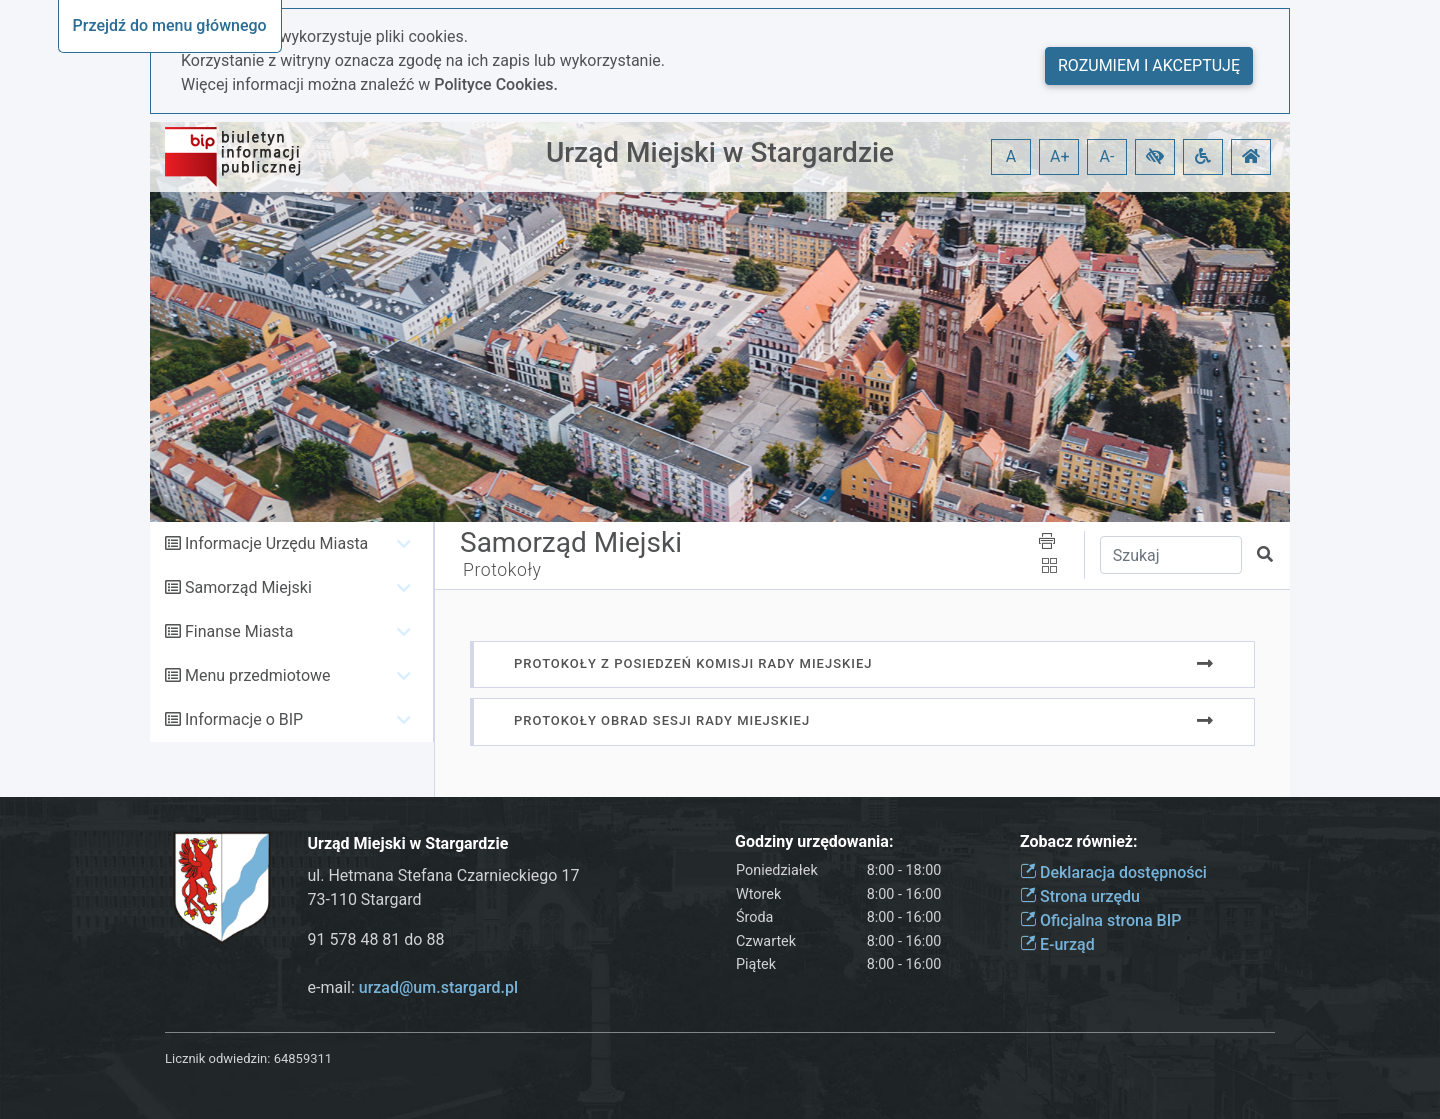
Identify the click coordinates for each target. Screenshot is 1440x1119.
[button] (1155, 157)
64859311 (303, 1058)
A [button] (1011, 156)
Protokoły (502, 570)
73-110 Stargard (365, 899)
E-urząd (1057, 944)
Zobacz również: (1079, 841)
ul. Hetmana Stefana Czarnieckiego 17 (444, 875)
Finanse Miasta (239, 631)
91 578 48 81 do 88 (376, 939)
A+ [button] (1060, 156)
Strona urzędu (1080, 896)
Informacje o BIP (244, 719)
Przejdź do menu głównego (170, 25)
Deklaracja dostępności (1113, 872)
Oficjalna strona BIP (1100, 920)
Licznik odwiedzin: (217, 1058)
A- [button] (1107, 156)
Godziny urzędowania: (814, 841)
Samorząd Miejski (248, 587)
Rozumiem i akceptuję (1149, 65)
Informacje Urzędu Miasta (276, 543)
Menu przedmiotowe (258, 675)
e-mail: (413, 987)
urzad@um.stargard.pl (438, 987)
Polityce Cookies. (496, 84)
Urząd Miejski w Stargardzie (720, 152)
